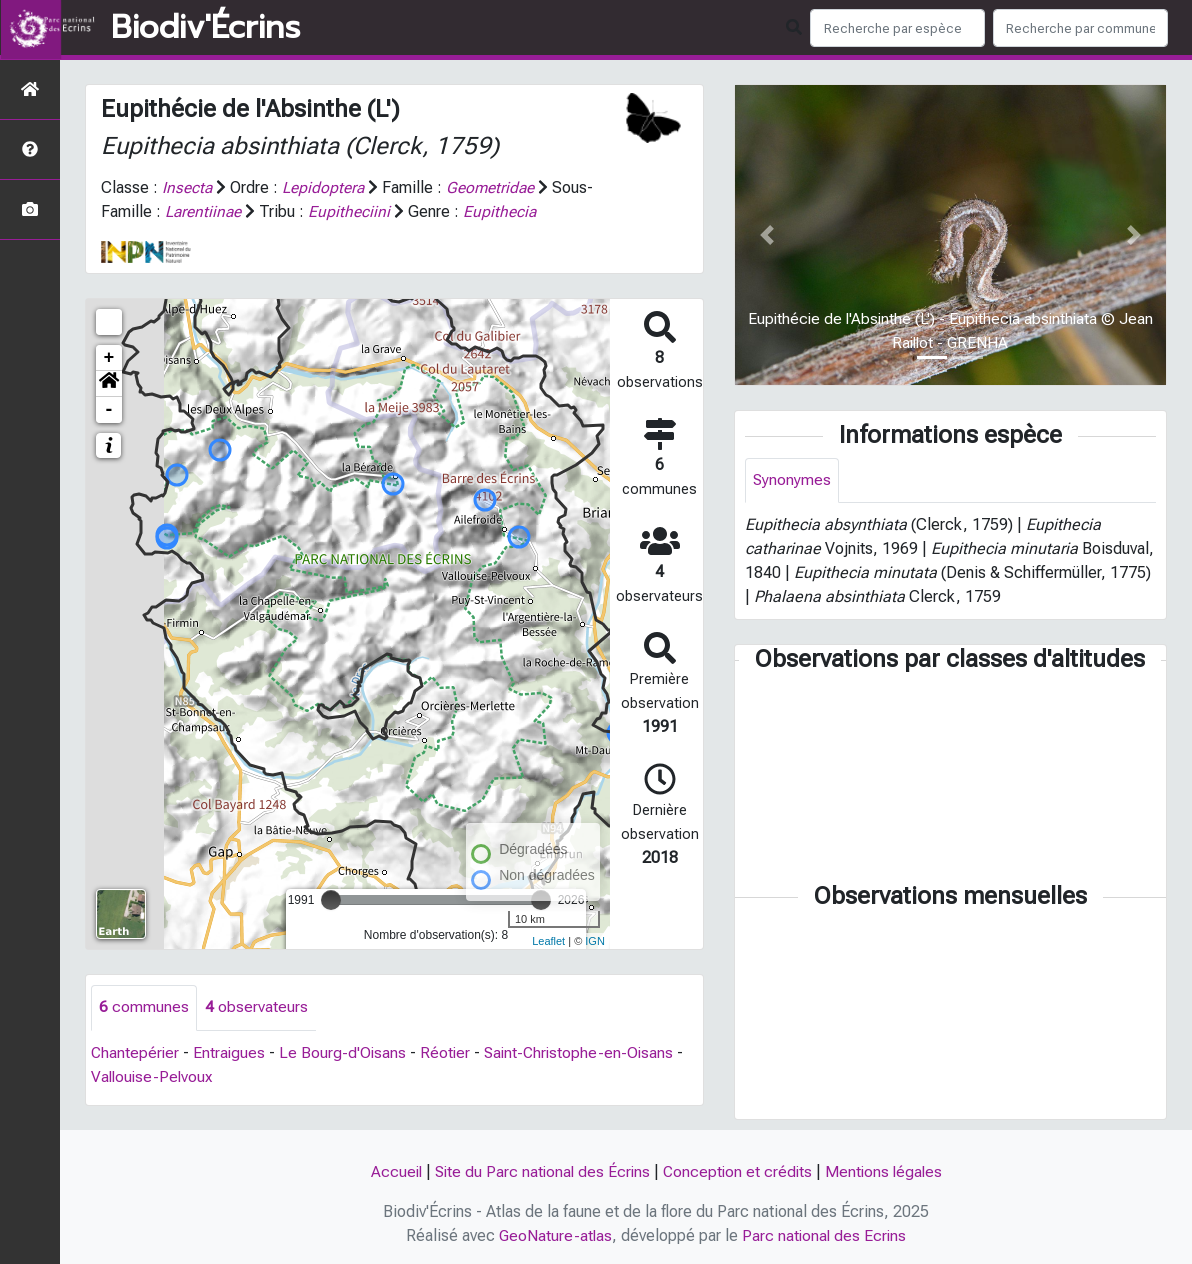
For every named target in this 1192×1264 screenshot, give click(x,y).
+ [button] (109, 358)
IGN (595, 940)
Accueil (390, 1171)
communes (144, 1007)
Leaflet (548, 940)
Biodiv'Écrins (205, 28)
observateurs (256, 1007)
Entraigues (231, 1052)
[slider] (331, 900)
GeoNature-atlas (554, 1235)
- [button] (109, 410)
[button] (109, 384)
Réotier (449, 1052)
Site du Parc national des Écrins (540, 1171)
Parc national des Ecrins (825, 1235)
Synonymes (792, 480)
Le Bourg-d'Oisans (346, 1052)
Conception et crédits (739, 1171)
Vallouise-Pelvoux (154, 1076)
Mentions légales (888, 1171)
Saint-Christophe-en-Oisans (586, 1052)
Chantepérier (136, 1052)
